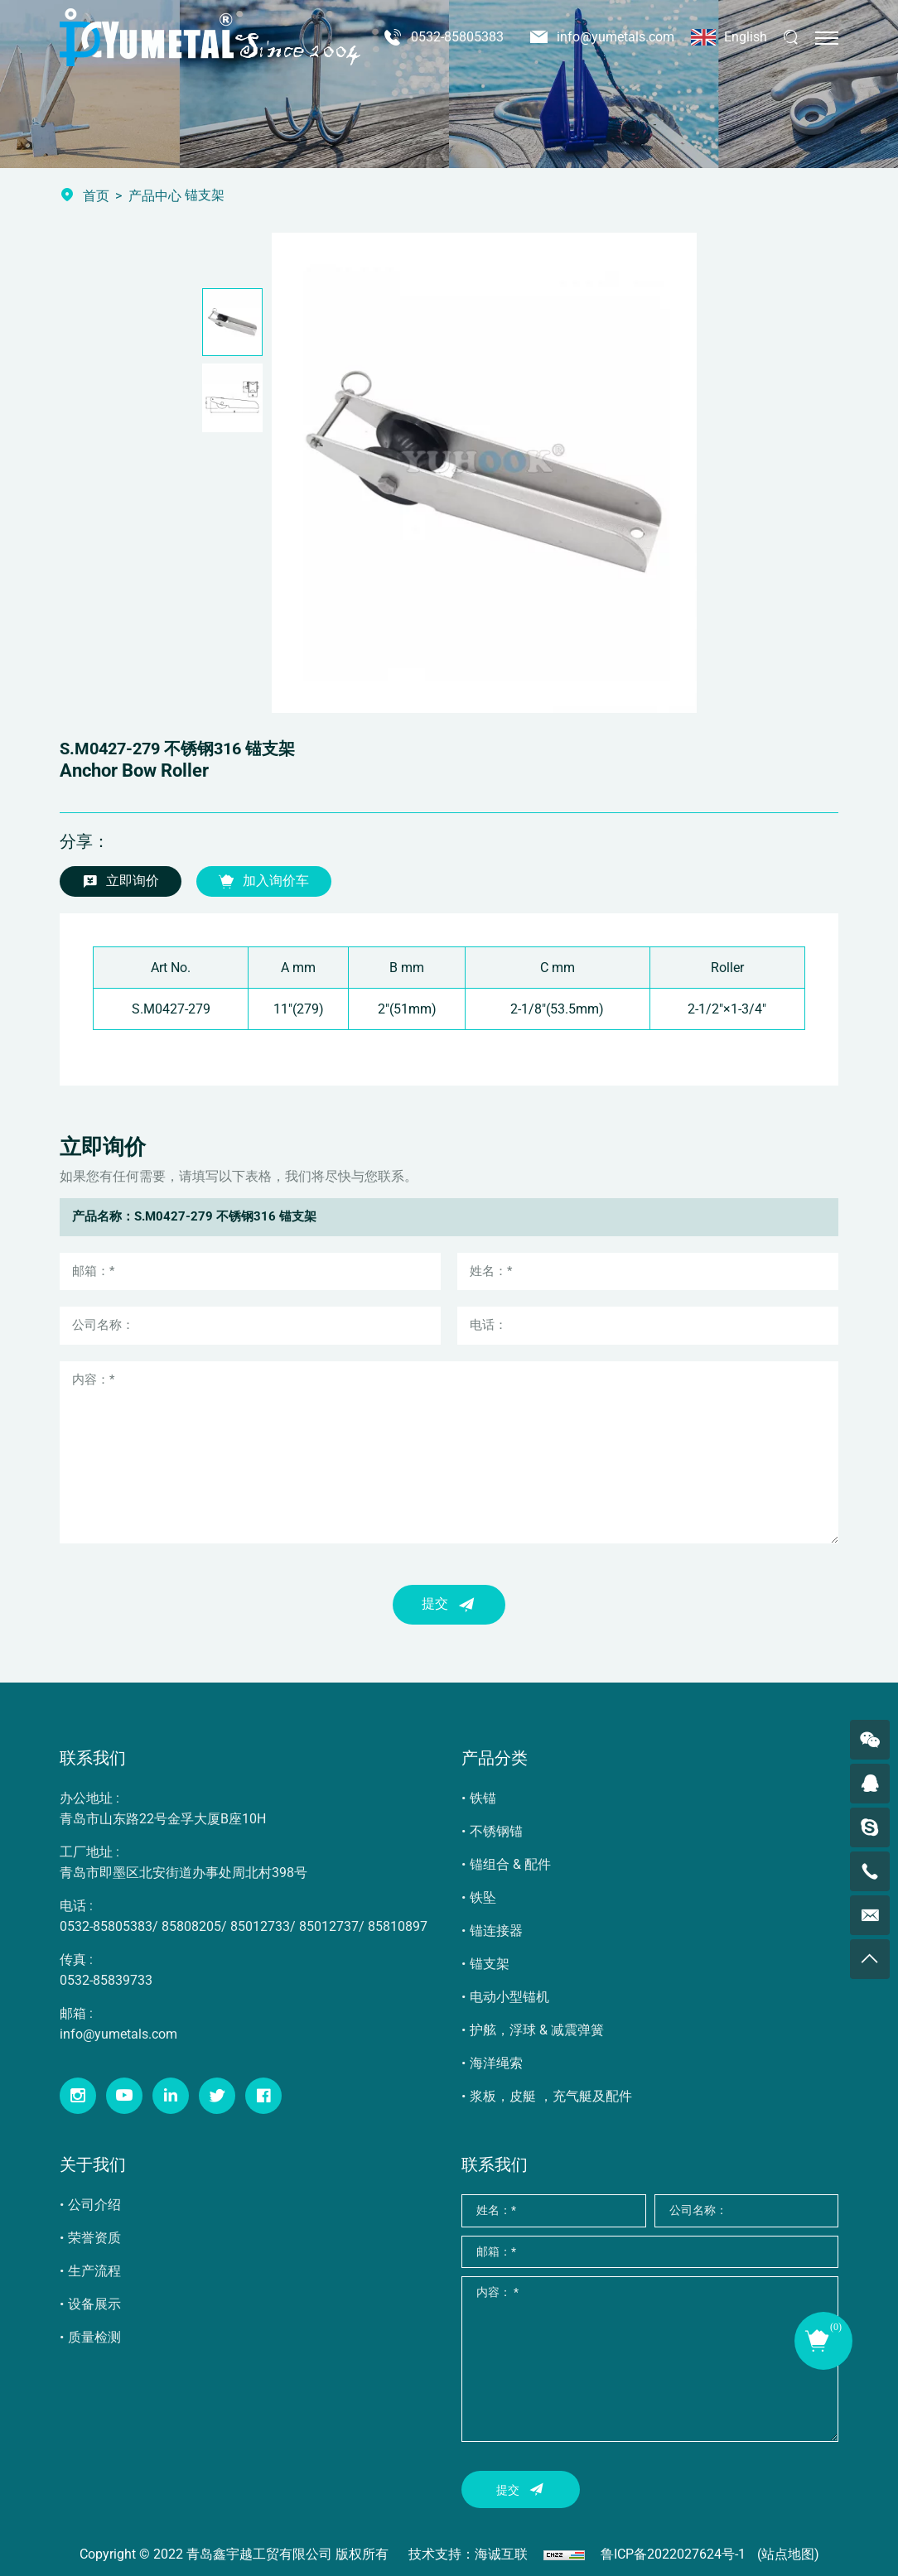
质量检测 (94, 2337)
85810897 (397, 1926)
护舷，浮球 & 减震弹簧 (537, 2030)
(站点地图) (788, 2554)
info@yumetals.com (615, 37)
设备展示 (94, 2304)
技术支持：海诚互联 (468, 2554)
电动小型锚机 (509, 1997)
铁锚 (483, 1798)
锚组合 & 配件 (510, 1864)
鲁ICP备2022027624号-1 (673, 2554)
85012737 (329, 1926)
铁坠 (483, 1897)
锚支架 (489, 1964)
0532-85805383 (457, 37)
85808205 (191, 1926)
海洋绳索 (496, 2063)
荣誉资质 (94, 2238)
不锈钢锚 (496, 1831)
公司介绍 (94, 2204)
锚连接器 (496, 1930)
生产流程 (94, 2271)
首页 (96, 196)
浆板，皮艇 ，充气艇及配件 (551, 2096)
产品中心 (154, 196)
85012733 (260, 1926)
